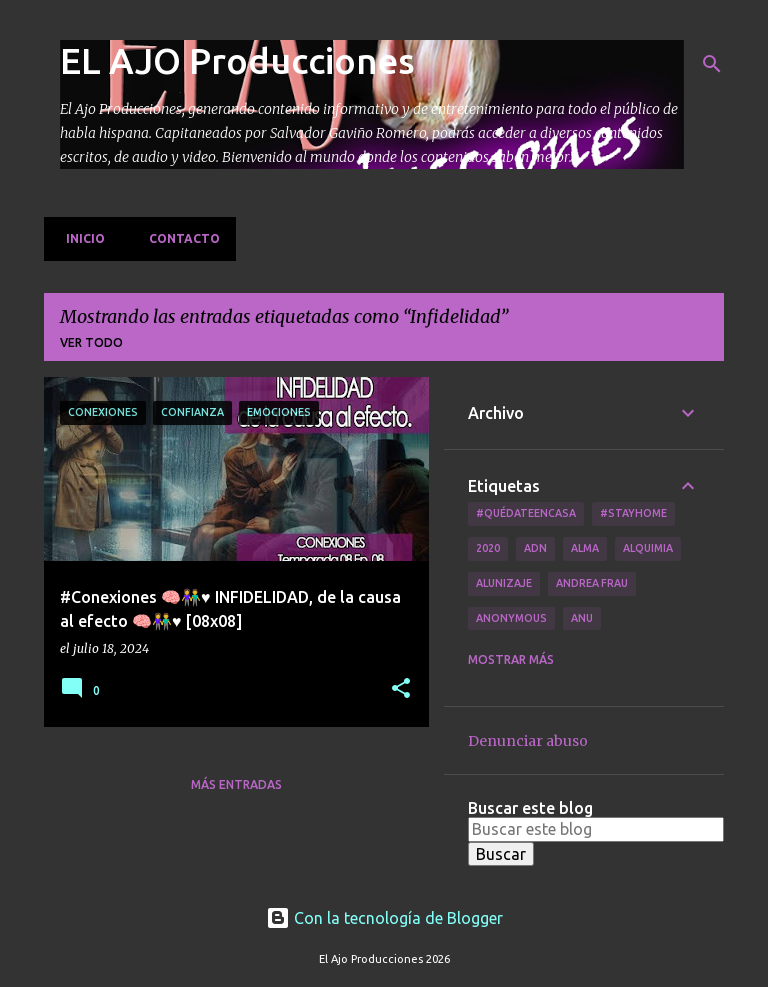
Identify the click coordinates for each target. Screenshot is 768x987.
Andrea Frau (592, 583)
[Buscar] (712, 64)
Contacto (178, 238)
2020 (488, 548)
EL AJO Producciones (237, 60)
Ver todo (91, 342)
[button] (401, 689)
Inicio (79, 238)
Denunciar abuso (528, 741)
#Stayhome (633, 513)
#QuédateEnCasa (526, 513)
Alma (585, 548)
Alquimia (648, 548)
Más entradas (236, 784)
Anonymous (511, 618)
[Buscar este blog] (596, 829)
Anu (582, 618)
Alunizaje (504, 583)
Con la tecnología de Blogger (384, 918)
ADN (535, 548)
